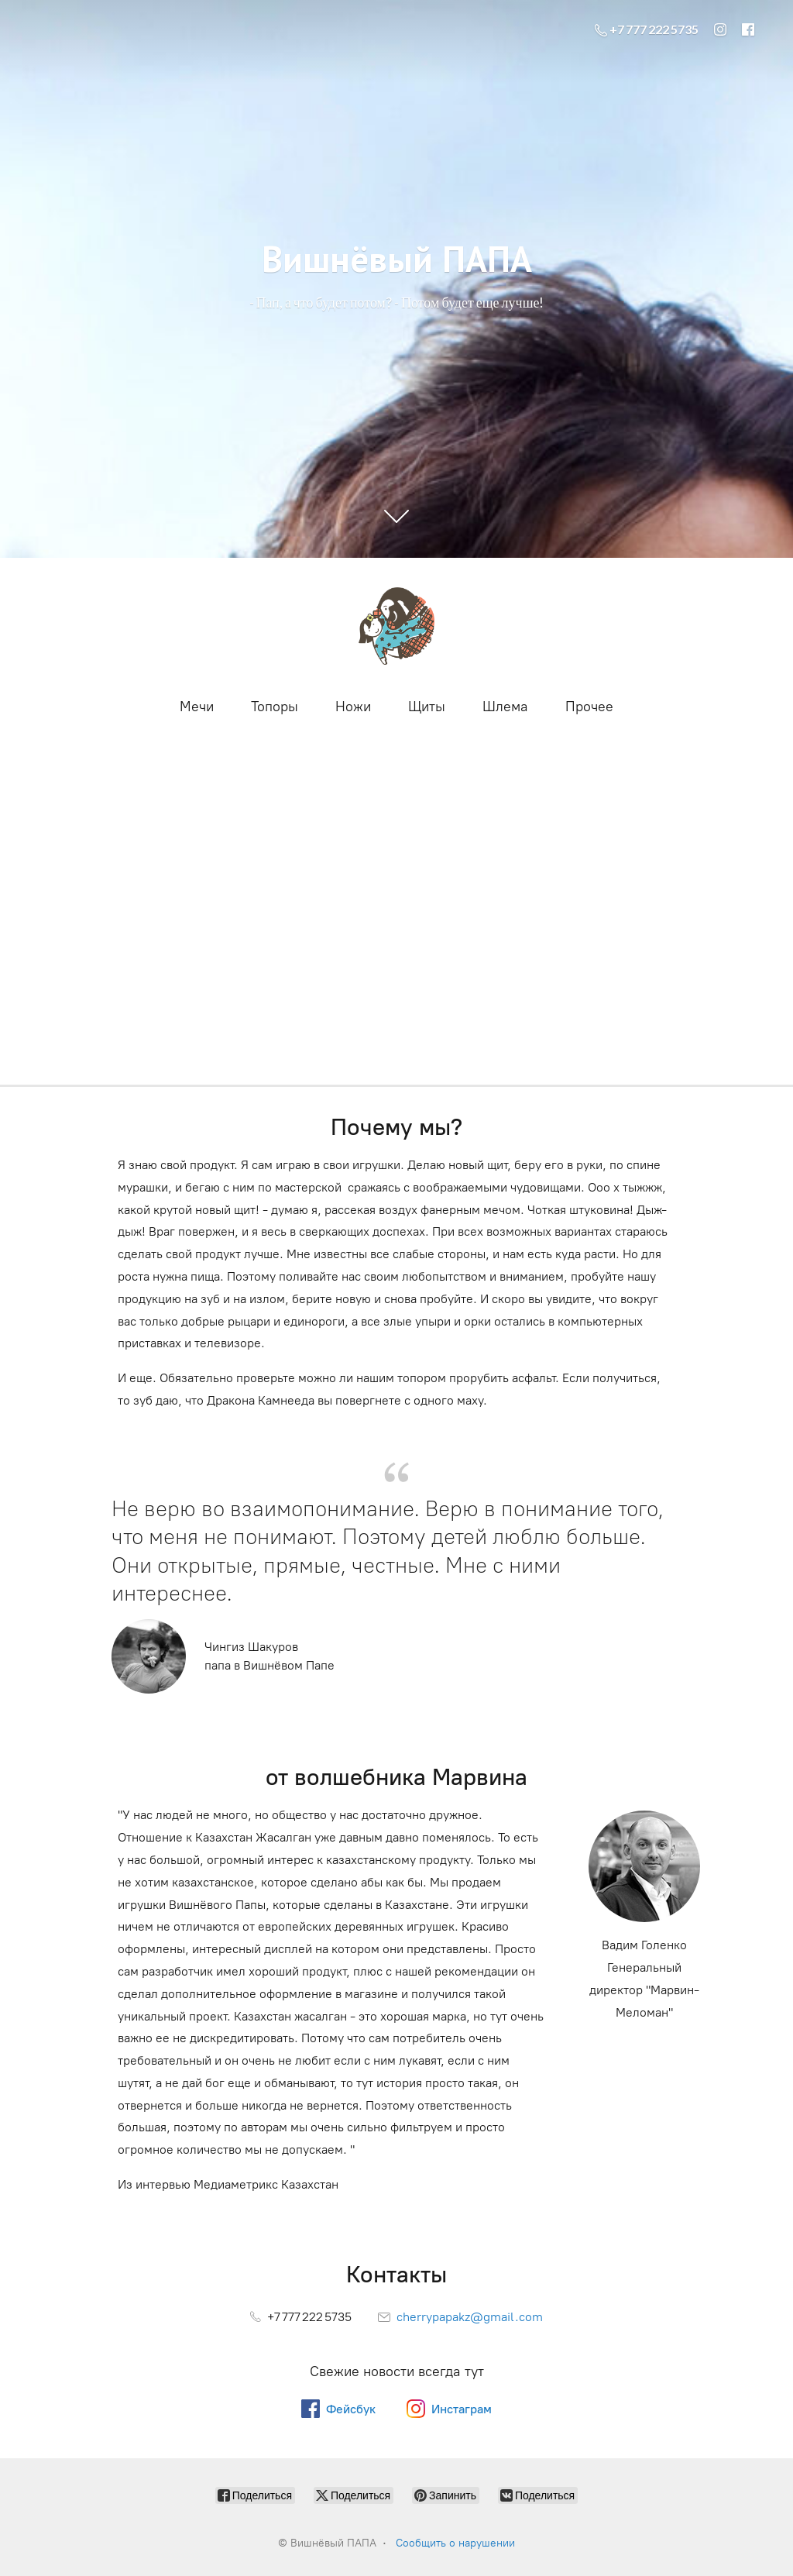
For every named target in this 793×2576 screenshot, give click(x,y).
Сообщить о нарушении (455, 2543)
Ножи (353, 706)
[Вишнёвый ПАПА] (396, 626)
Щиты (426, 706)
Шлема (505, 706)
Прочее (589, 706)
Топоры (274, 706)
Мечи (197, 706)
